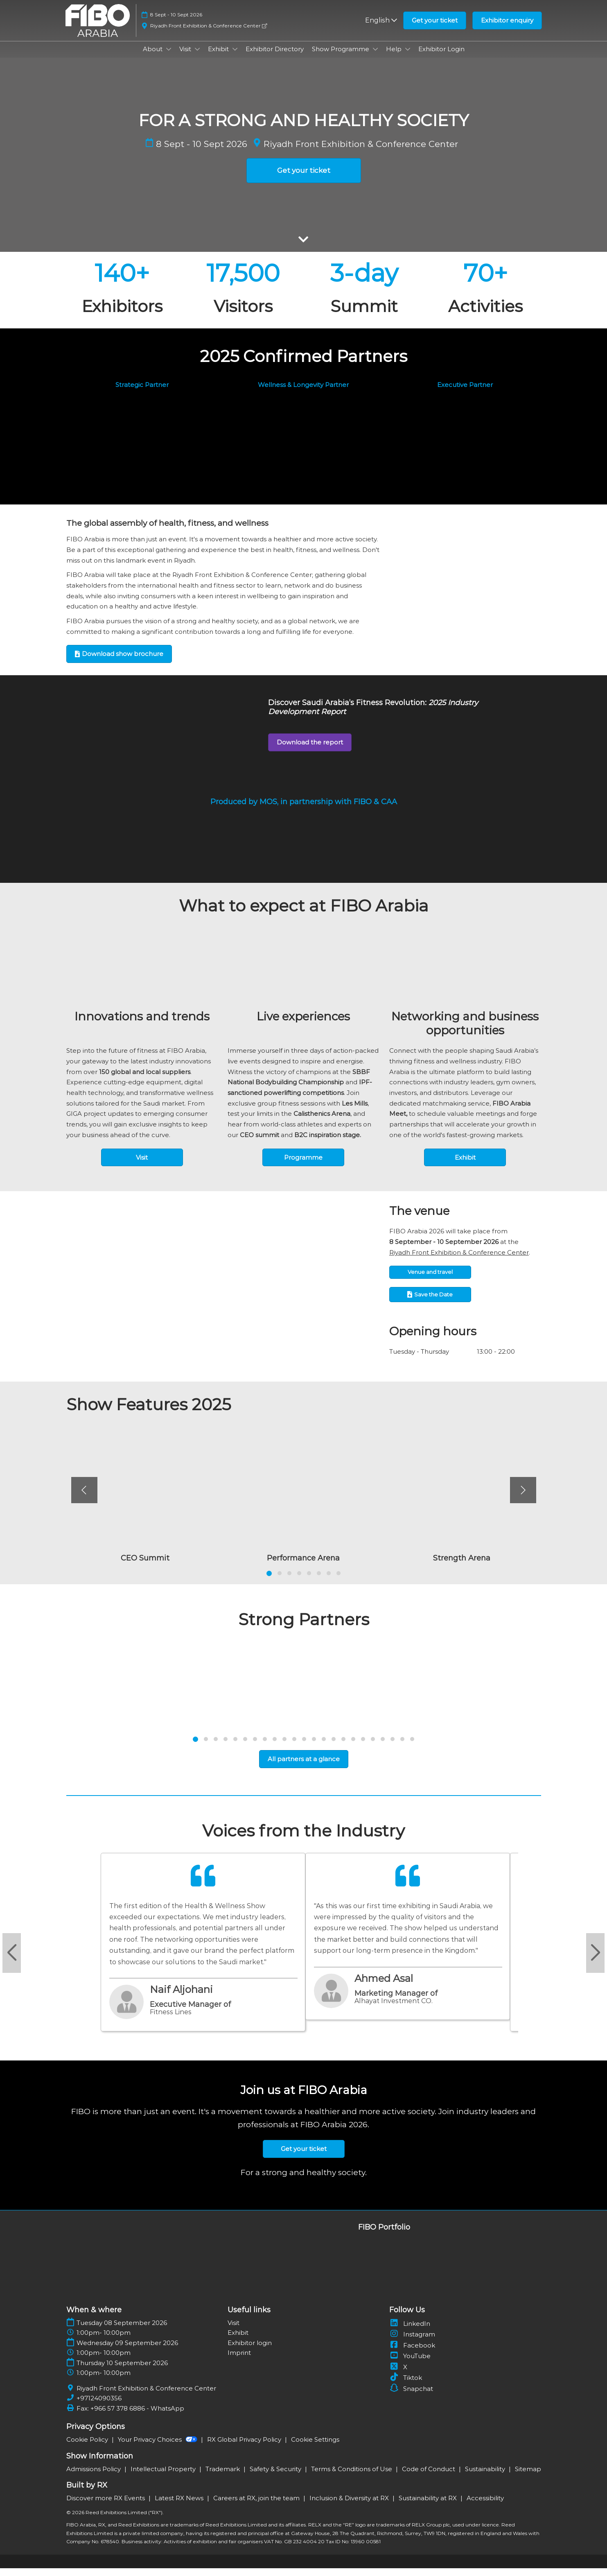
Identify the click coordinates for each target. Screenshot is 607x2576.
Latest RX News (180, 2506)
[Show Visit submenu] (197, 57)
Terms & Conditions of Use (352, 2477)
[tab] (269, 1581)
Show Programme (341, 57)
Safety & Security (276, 2477)
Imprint (239, 2360)
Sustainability (486, 2477)
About (153, 57)
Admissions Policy (94, 2477)
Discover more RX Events (106, 2506)
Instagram (412, 2342)
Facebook (412, 2353)
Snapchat (411, 2396)
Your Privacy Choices (158, 2447)
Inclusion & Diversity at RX (349, 2506)
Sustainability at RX (428, 2506)
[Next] (523, 1498)
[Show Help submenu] (407, 57)
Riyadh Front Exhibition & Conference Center (208, 33)
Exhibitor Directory (275, 57)
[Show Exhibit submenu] (234, 57)
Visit (186, 57)
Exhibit (219, 57)
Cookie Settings (315, 2447)
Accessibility (485, 2506)
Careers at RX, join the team (257, 2506)
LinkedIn (409, 2331)
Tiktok (405, 2385)
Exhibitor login (250, 2350)
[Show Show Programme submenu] (375, 57)
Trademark (223, 2477)
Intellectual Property (164, 2477)
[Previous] (84, 1498)
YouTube (410, 2364)
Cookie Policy (88, 2447)
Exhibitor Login (441, 57)
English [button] (381, 28)
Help (394, 57)
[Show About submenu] (168, 57)
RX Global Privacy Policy (245, 2447)
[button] (434, 28)
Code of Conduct (429, 2477)
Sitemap (528, 2477)
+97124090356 (99, 2406)
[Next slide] (595, 1961)
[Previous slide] (11, 1961)
